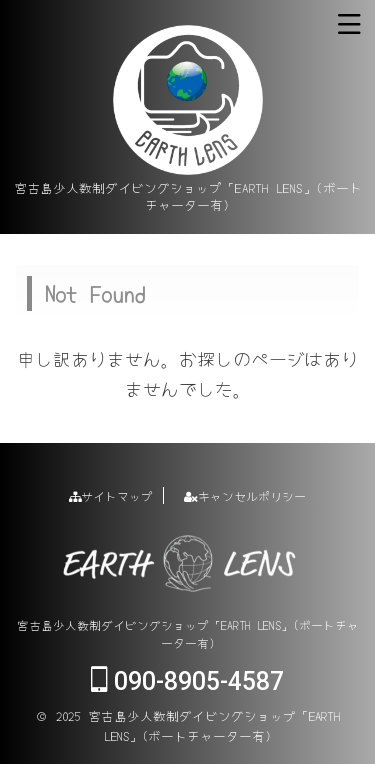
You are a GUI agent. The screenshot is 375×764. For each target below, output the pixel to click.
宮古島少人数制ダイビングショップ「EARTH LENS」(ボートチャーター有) (188, 633)
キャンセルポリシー (245, 495)
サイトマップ (111, 495)
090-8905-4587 (187, 681)
